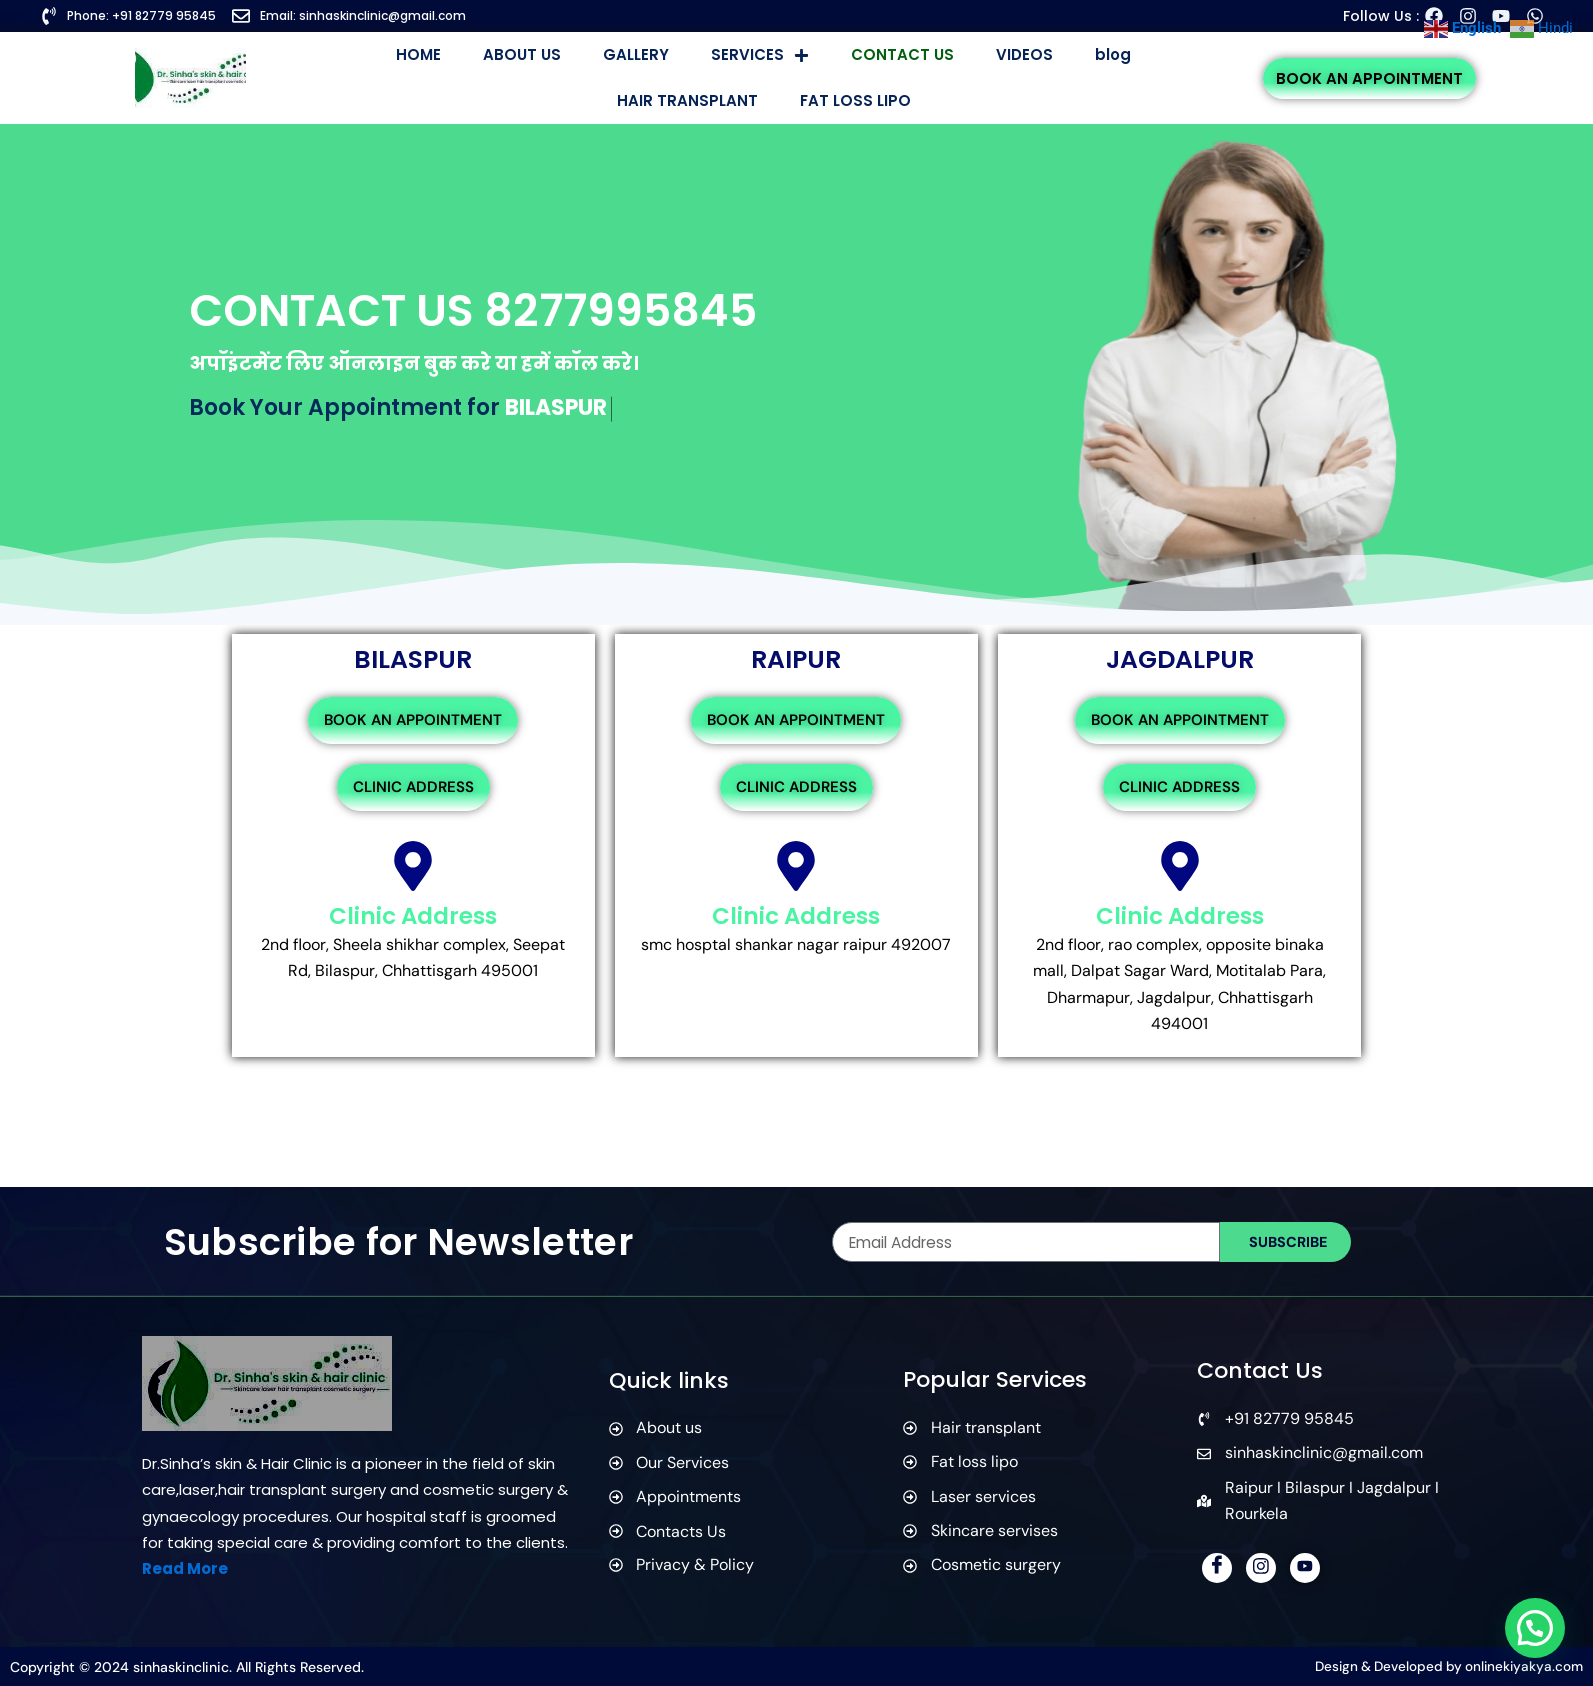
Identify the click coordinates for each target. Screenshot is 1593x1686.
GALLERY (636, 54)
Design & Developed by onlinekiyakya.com (1443, 1667)
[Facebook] (1217, 1568)
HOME (418, 54)
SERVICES (760, 55)
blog (1113, 54)
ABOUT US (522, 54)
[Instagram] (1261, 1568)
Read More (185, 1569)
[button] (1534, 1626)
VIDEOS (1024, 54)
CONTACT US (902, 54)
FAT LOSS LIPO (855, 100)
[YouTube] (1305, 1568)
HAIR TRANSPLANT (687, 100)
